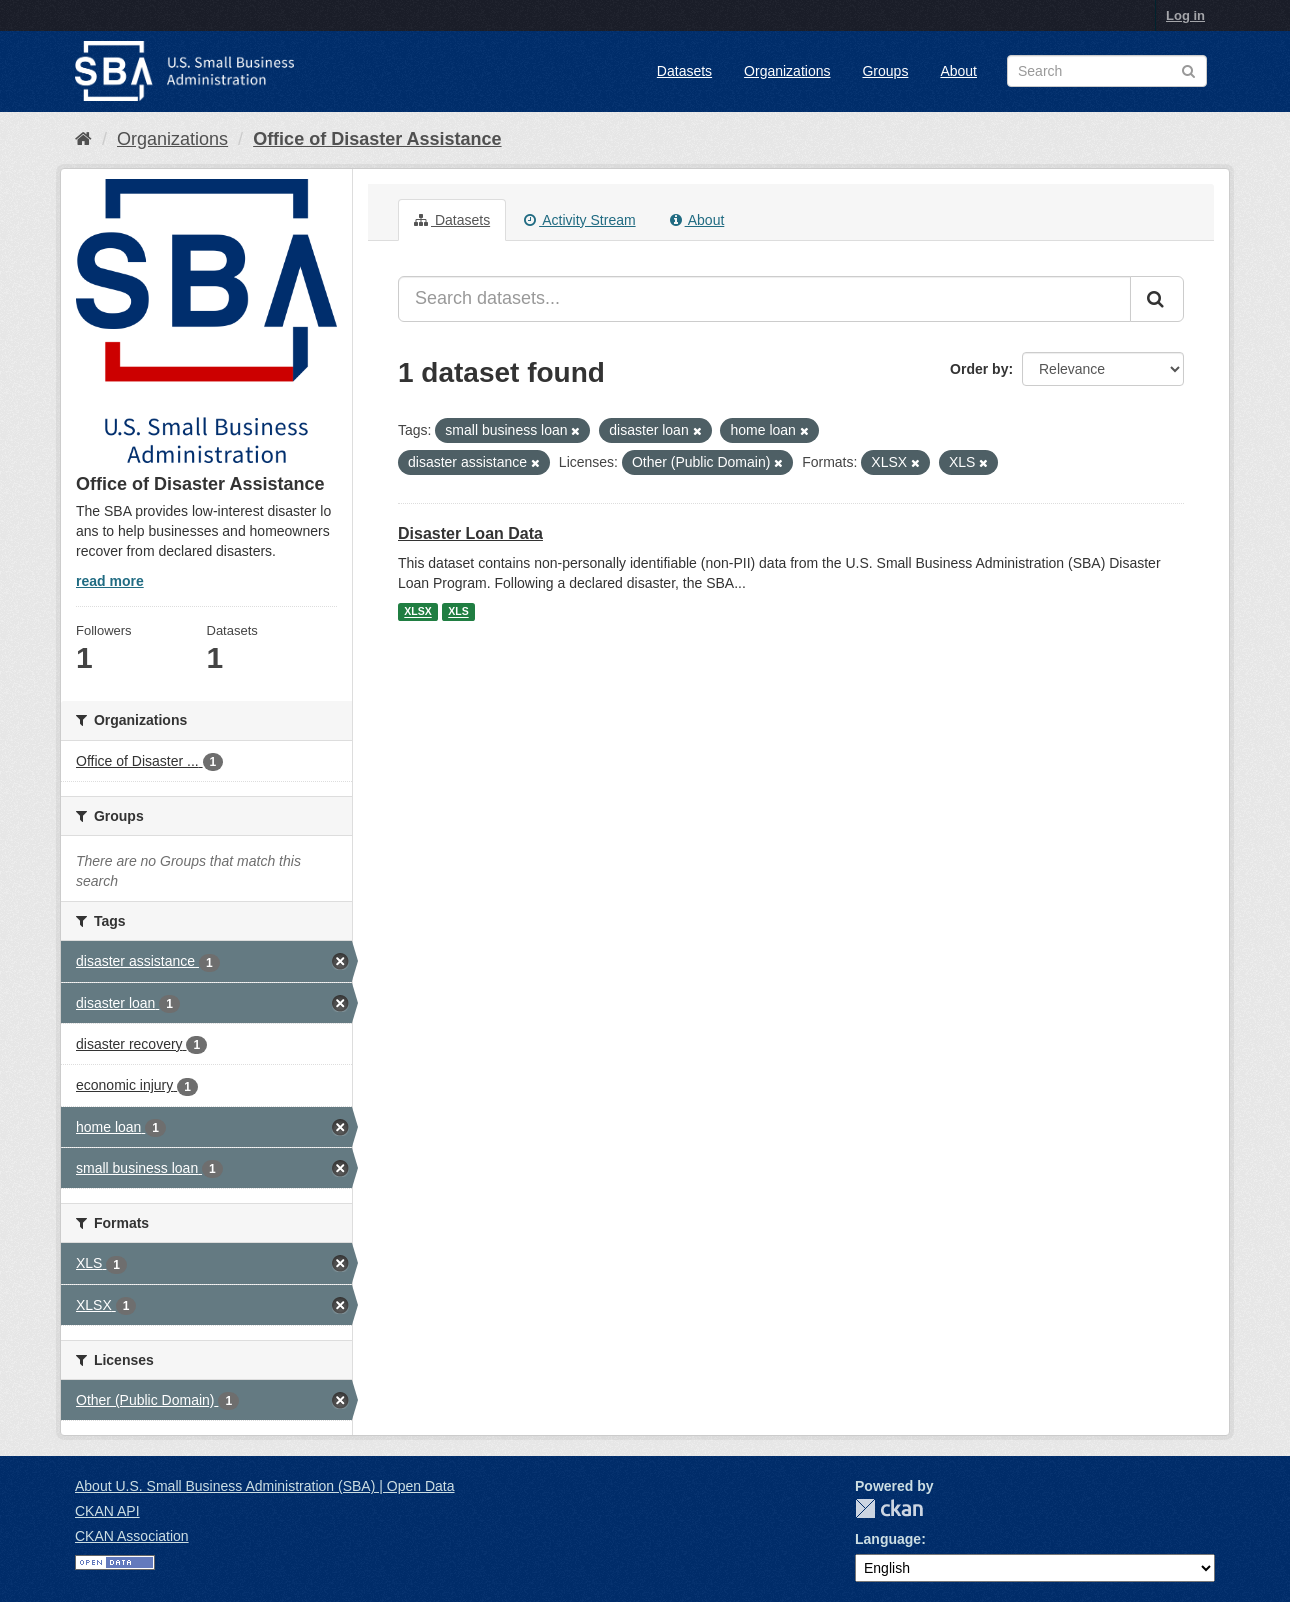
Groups (885, 71)
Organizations (787, 71)
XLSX (417, 612)
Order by (979, 369)
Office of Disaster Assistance (377, 139)
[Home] (83, 139)
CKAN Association (132, 1536)
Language (888, 1539)
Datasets (684, 71)
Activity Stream (579, 220)
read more (110, 581)
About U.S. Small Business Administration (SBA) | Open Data (264, 1486)
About (958, 71)
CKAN (889, 1508)
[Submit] (1157, 299)
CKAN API (107, 1511)
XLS (458, 612)
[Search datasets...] (764, 299)
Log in (1185, 15)
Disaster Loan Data (470, 533)
